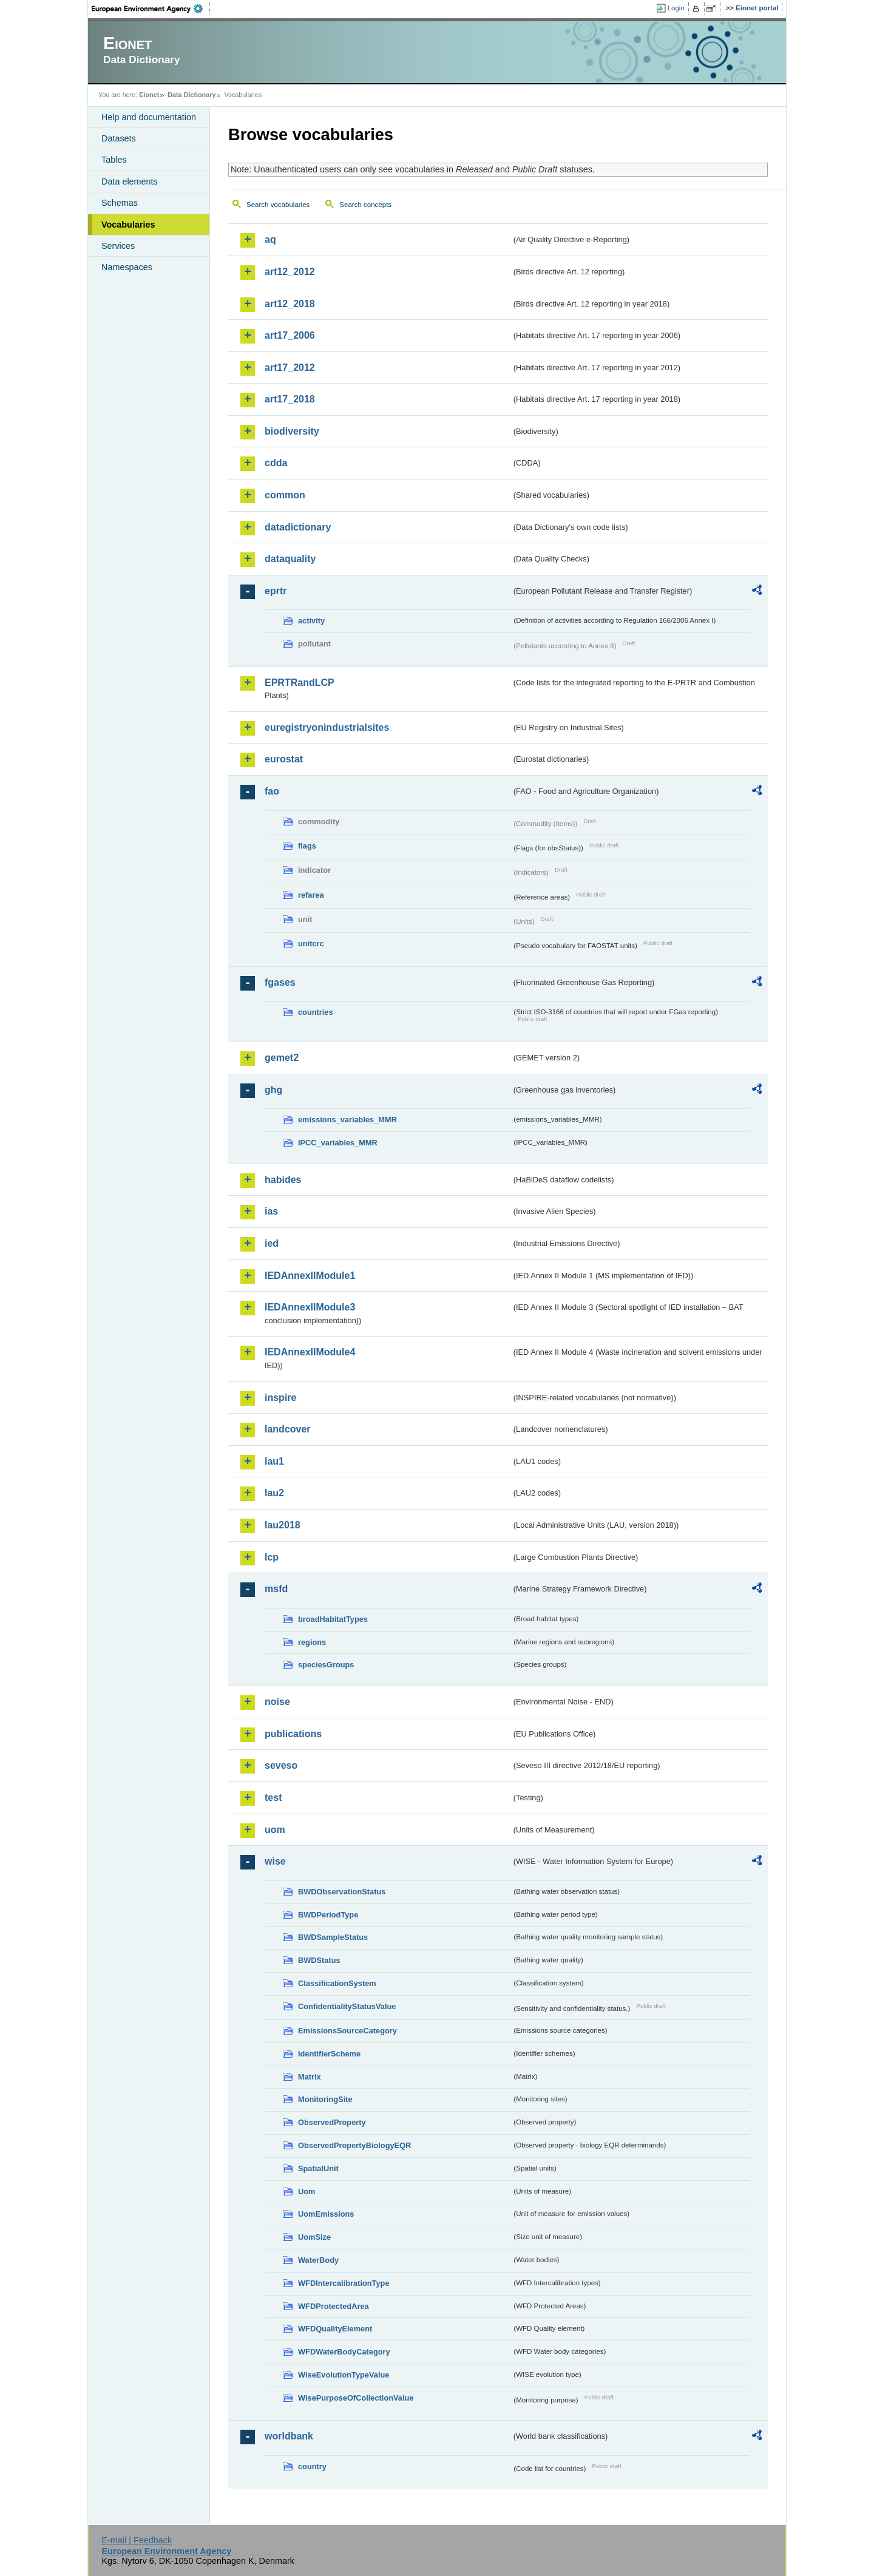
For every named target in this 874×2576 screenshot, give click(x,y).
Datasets (118, 138)
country (312, 2466)
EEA (151, 8)
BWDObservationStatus (341, 1891)
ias (271, 1211)
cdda (276, 463)
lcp (272, 1557)
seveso (281, 1765)
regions (312, 1642)
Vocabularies (128, 224)
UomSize (314, 2237)
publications (293, 1734)
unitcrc (311, 943)
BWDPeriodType (328, 1914)
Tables (114, 159)
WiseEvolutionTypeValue (343, 2374)
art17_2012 (290, 367)
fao (272, 791)
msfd (276, 1589)
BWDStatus (319, 1960)
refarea (311, 895)
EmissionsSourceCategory (347, 2030)
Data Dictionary (191, 94)
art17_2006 (290, 335)
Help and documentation (148, 117)
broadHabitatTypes (333, 1619)
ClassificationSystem (337, 1983)
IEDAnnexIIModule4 (310, 1352)
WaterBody (318, 2260)
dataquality (290, 559)
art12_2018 (290, 304)
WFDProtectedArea (333, 2306)
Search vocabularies (278, 204)
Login (676, 8)
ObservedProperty (332, 2122)
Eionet (149, 94)
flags (307, 845)
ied (272, 1243)
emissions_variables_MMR (347, 1119)
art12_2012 (290, 271)
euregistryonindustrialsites (327, 727)
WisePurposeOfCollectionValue (355, 2397)
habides (283, 1179)
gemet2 (282, 1057)
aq (270, 239)
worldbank (289, 2436)
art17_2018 (290, 399)
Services (118, 246)
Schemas (119, 203)
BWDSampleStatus (333, 1937)
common (285, 495)
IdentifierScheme (329, 2053)
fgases (280, 982)
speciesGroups (326, 1664)
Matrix (309, 2076)
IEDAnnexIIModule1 (310, 1275)
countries (315, 1012)
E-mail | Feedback (136, 2540)
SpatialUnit (318, 2168)
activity (311, 620)
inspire (280, 1397)
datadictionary (298, 527)
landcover (288, 1429)
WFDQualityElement (335, 2328)
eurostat (284, 759)
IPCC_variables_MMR (338, 1142)
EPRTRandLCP (299, 682)
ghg (273, 1090)
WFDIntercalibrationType (344, 2283)
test (273, 1797)
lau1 (274, 1461)
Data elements (129, 181)
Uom (306, 2191)
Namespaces (126, 267)
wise (275, 1861)
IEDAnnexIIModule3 (310, 1307)
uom (275, 1830)
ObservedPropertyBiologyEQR (354, 2145)
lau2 (274, 1493)
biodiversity (292, 431)
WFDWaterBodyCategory (344, 2351)
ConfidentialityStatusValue (347, 2006)
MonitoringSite (325, 2099)
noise (277, 1701)
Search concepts (365, 204)
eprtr (275, 591)
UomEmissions (326, 2213)
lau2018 (282, 1525)
